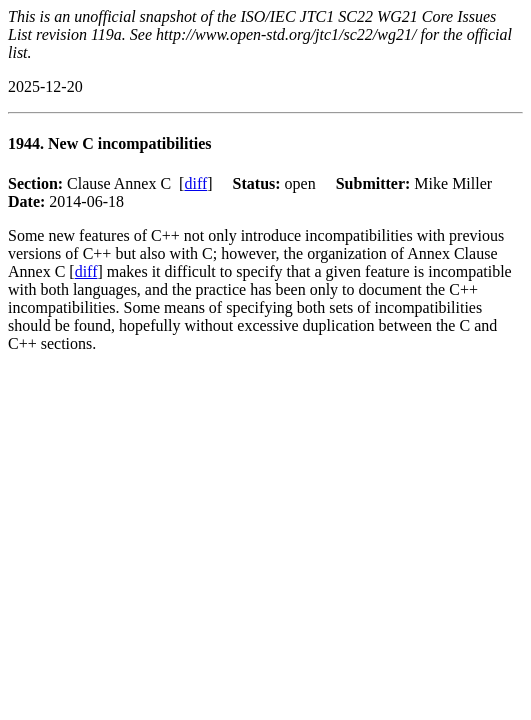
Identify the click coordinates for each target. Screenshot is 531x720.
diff (195, 183)
